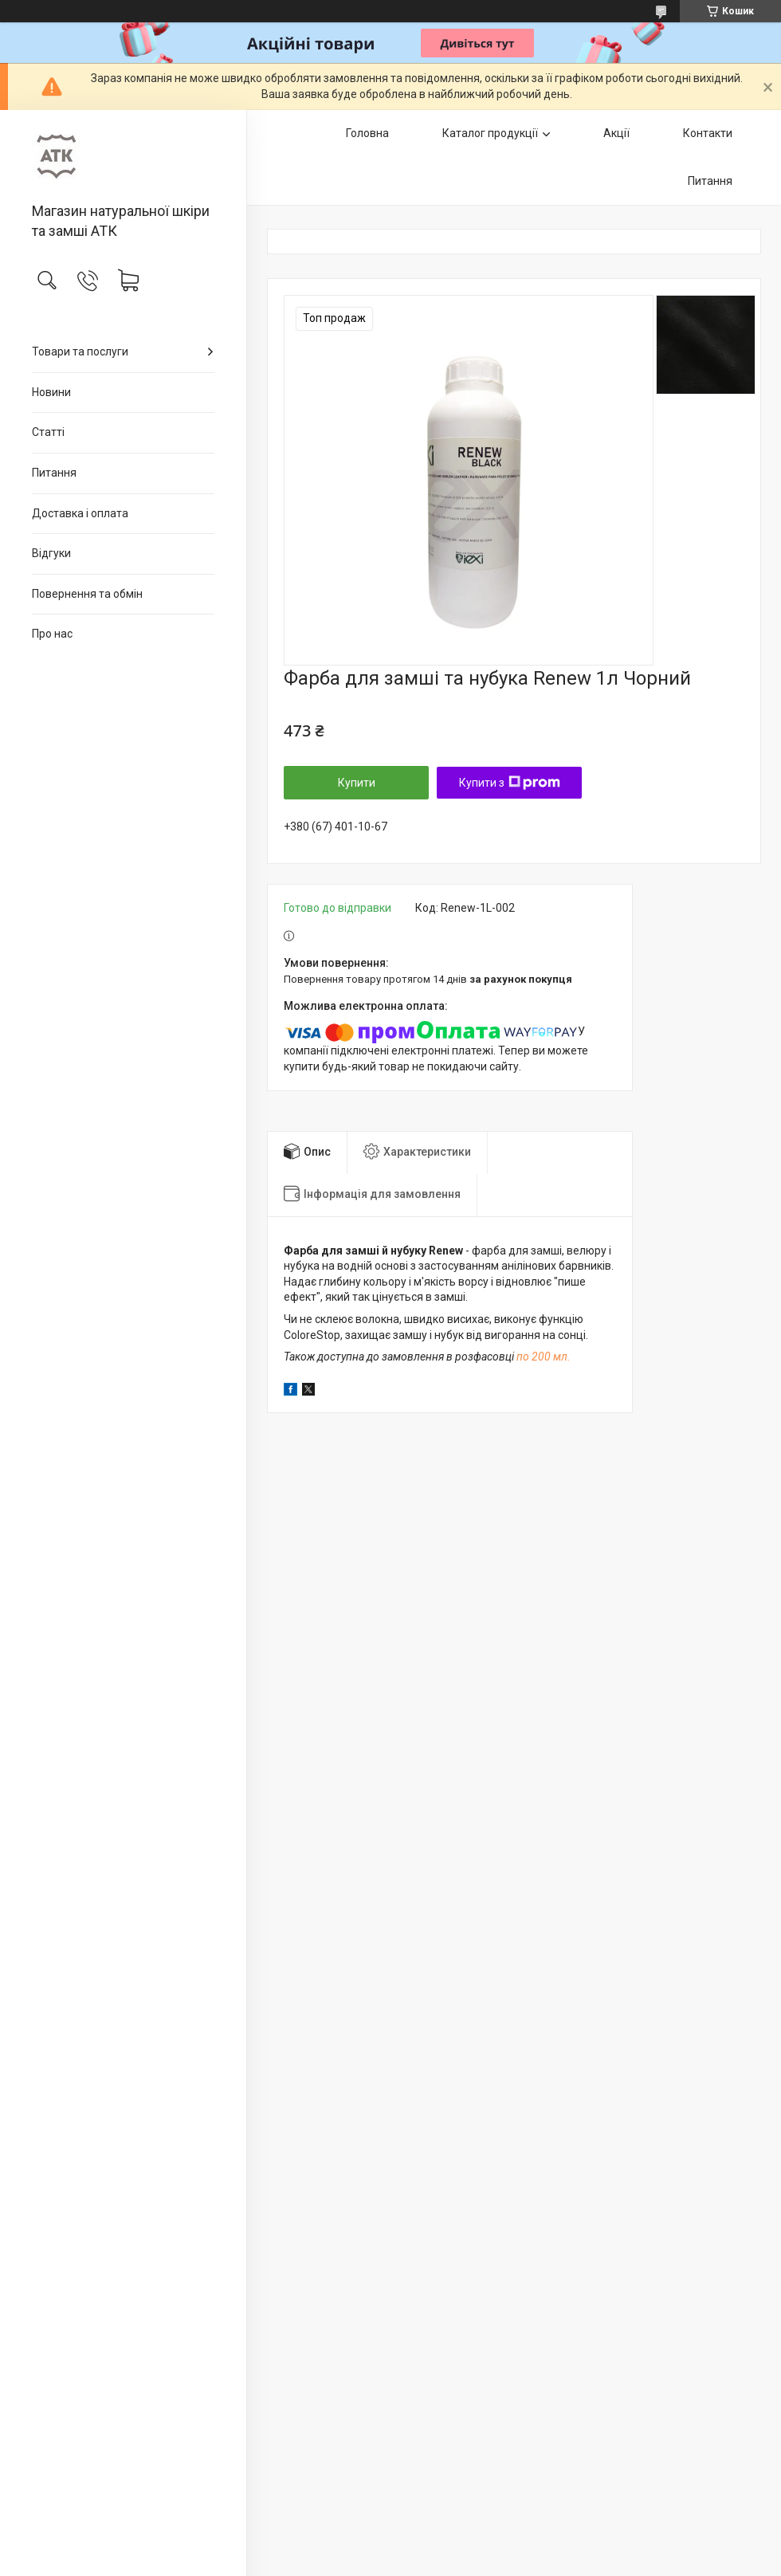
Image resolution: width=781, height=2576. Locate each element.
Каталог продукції (490, 133)
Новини (51, 392)
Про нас (52, 633)
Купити (356, 782)
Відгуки (51, 553)
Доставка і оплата (80, 513)
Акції (616, 133)
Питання (54, 472)
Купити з (509, 783)
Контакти (707, 133)
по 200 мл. (543, 1356)
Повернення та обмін (87, 593)
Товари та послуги (80, 351)
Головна (367, 133)
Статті (48, 432)
